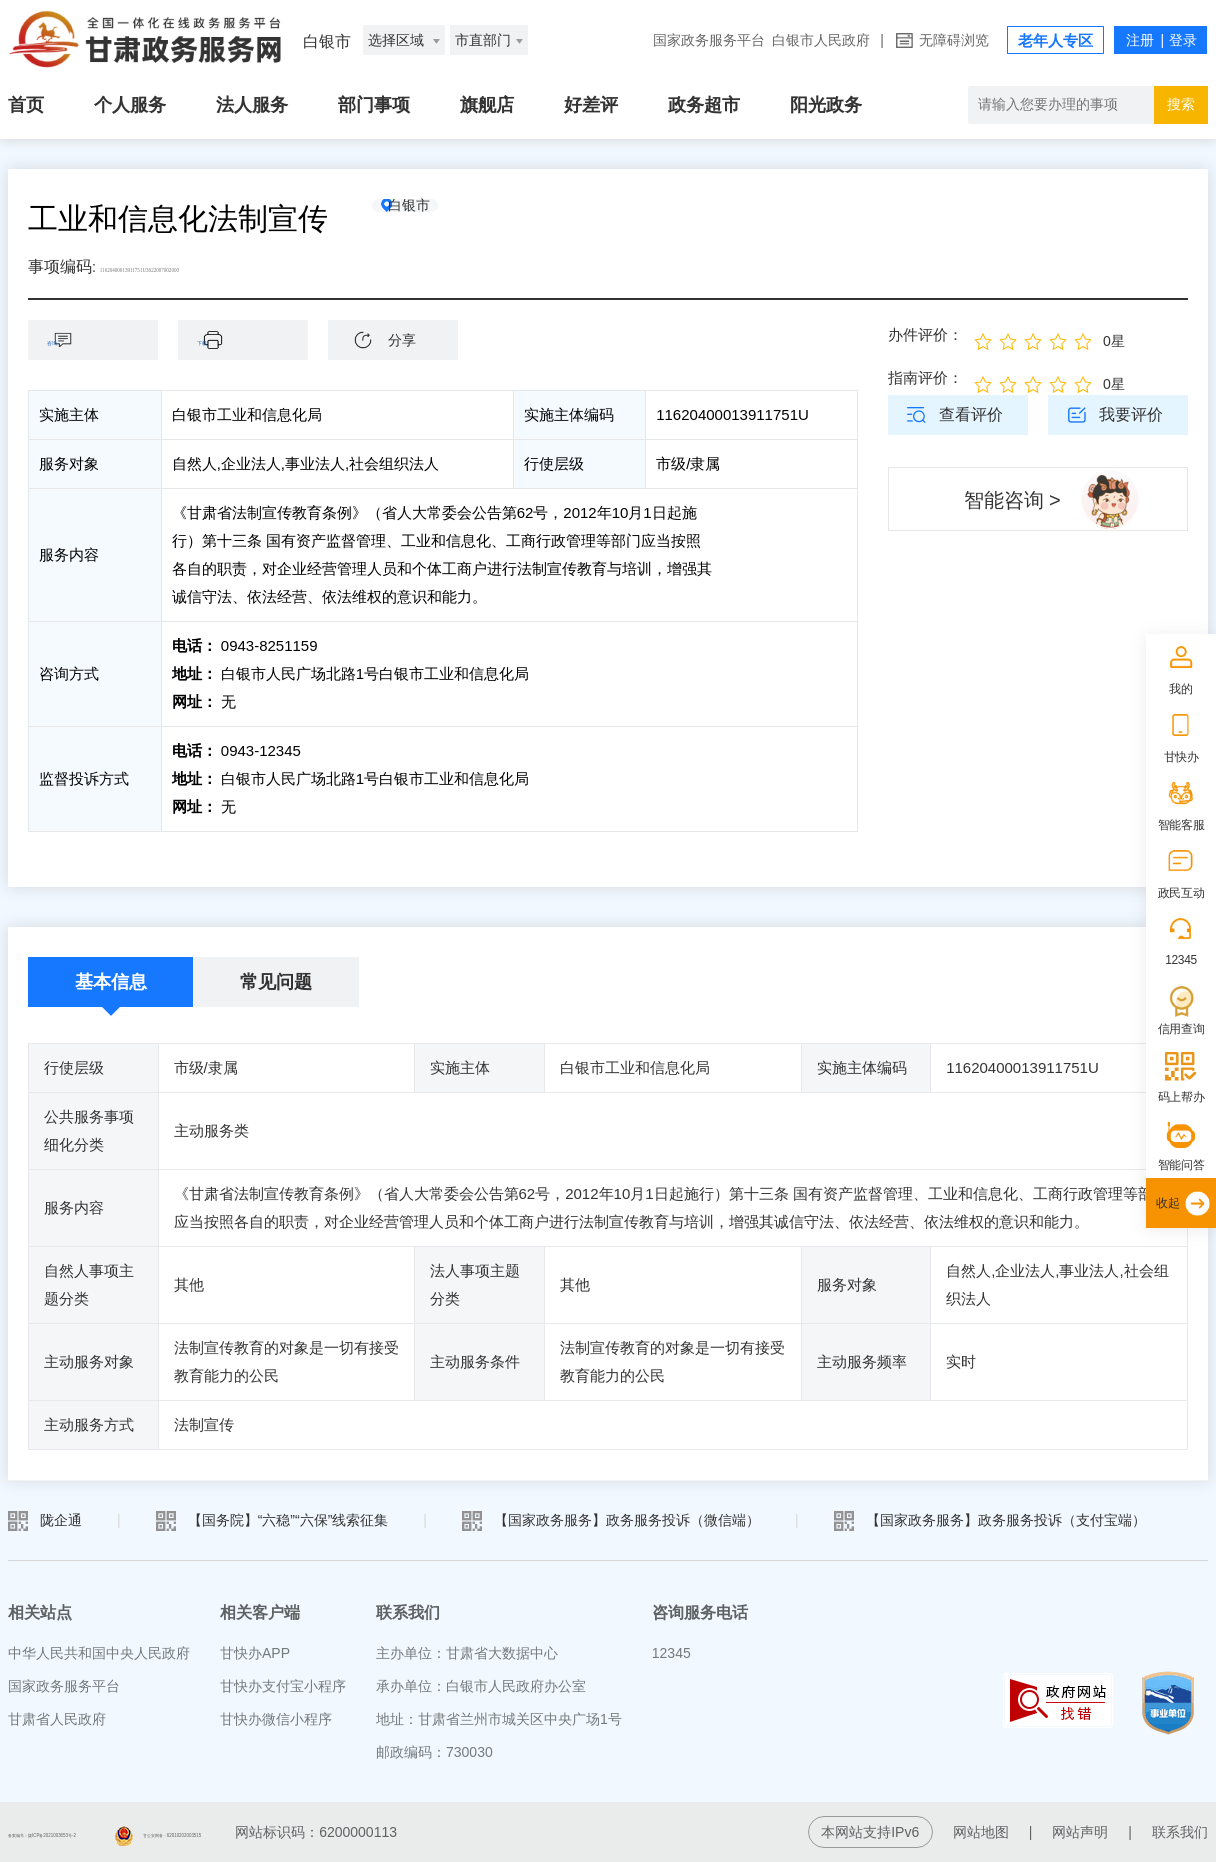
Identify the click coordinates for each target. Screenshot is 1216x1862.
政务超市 (704, 105)
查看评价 (971, 414)
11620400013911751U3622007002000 (225, 266)
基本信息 (111, 982)
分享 (402, 340)
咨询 (103, 339)
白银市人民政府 (821, 40)
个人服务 (130, 105)
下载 (253, 339)
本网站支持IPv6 (870, 1832)
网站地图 (981, 1832)
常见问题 (276, 982)
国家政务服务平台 (709, 40)
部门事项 (374, 105)
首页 (26, 105)
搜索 (1181, 104)
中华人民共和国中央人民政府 (99, 1653)
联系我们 (1180, 1832)
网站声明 (1080, 1832)
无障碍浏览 (954, 40)
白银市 (443, 219)
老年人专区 (1055, 40)
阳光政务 (826, 105)
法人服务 (252, 105)
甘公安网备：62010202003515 (383, 1832)
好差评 (591, 105)
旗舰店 (487, 105)
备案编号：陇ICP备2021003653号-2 (121, 1832)
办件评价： (925, 334)
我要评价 (1131, 414)
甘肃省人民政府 (57, 1719)
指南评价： (925, 377)
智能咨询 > (1012, 500)
